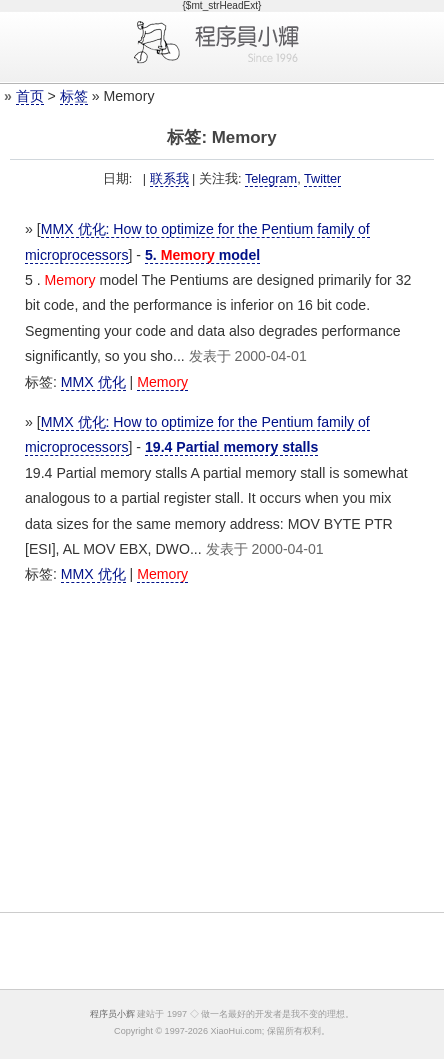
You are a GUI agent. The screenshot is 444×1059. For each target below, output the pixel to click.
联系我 (169, 179)
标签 (74, 96)
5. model (202, 255)
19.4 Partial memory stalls (231, 447)
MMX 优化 (93, 382)
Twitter (322, 179)
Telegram (271, 179)
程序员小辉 (112, 1014)
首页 (30, 96)
